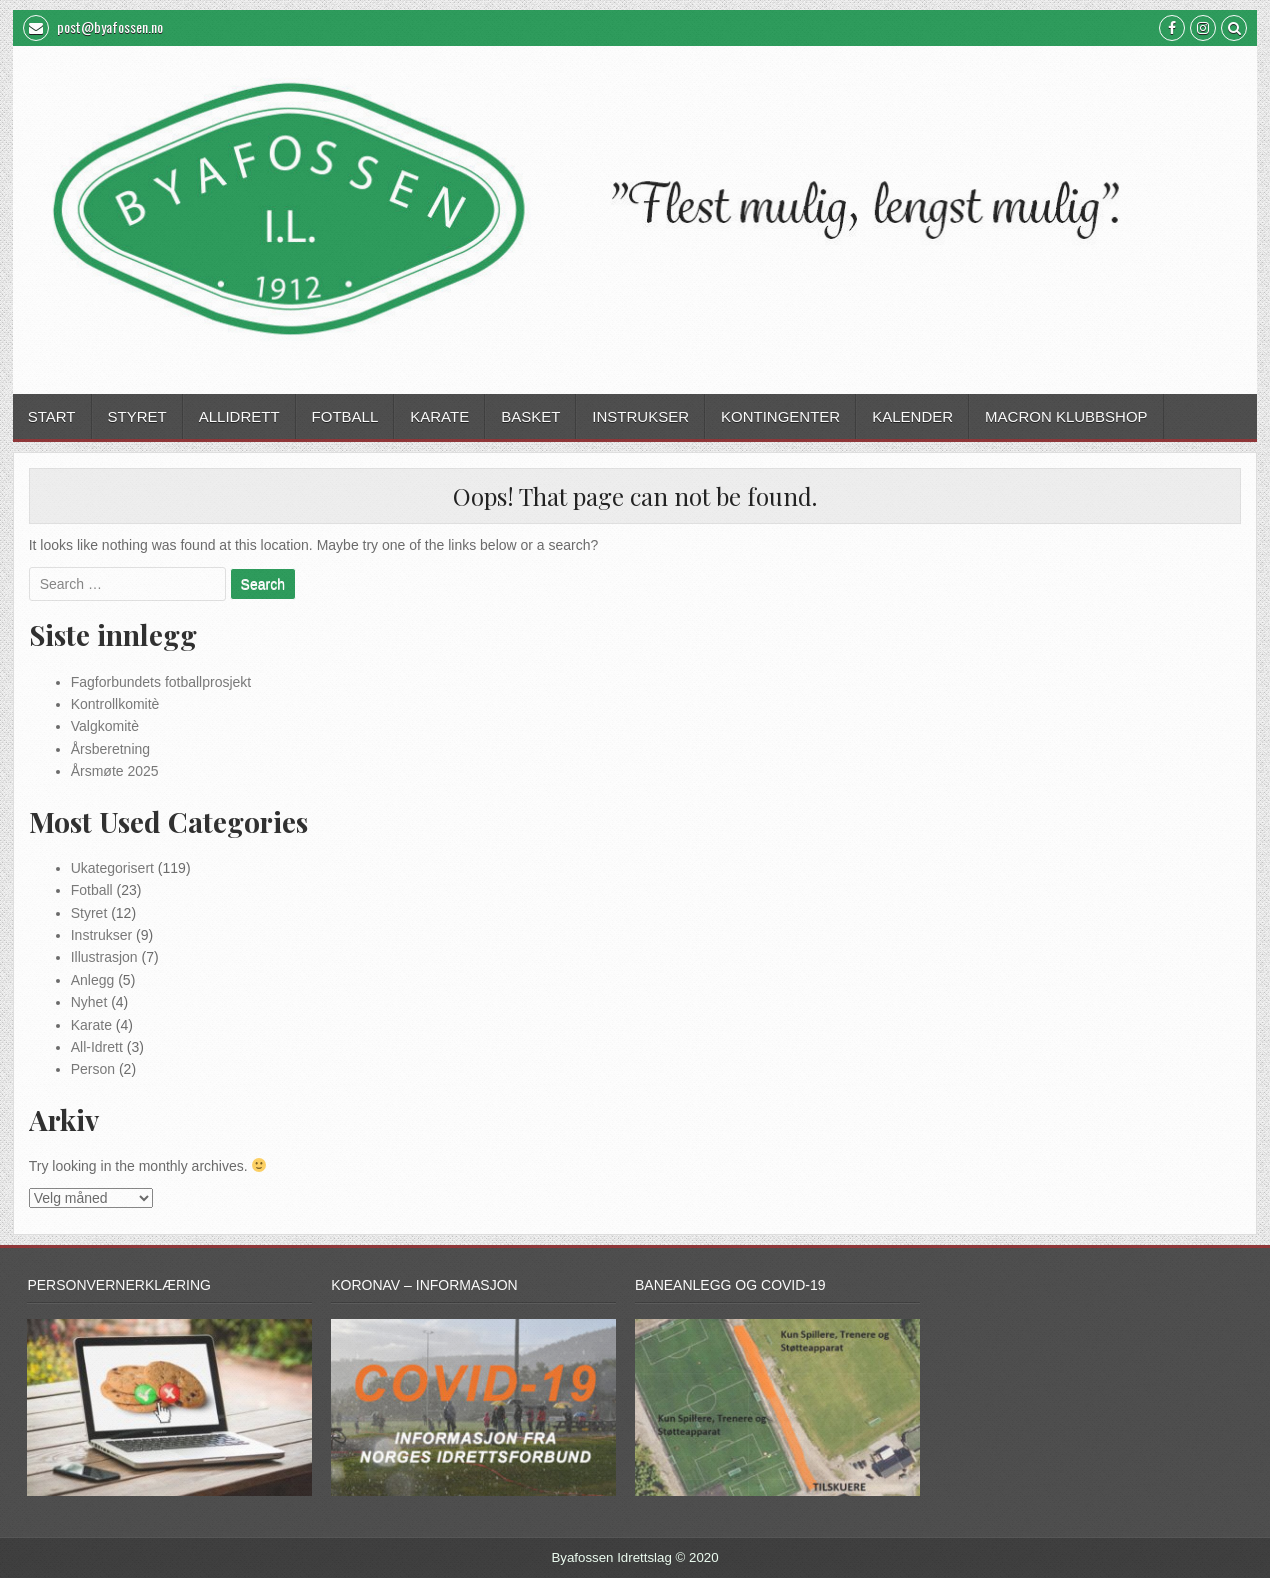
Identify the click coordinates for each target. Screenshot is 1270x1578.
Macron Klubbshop (1066, 416)
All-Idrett (97, 1047)
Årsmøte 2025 (115, 771)
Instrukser (640, 416)
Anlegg (93, 980)
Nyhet (89, 1002)
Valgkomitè (105, 726)
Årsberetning (110, 749)
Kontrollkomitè (115, 704)
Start (52, 416)
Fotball (345, 416)
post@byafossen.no (93, 28)
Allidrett (239, 416)
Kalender (912, 416)
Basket (530, 416)
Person (93, 1069)
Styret (137, 416)
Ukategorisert (112, 868)
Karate (439, 416)
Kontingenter (780, 416)
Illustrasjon (104, 957)
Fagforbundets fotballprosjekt (161, 682)
